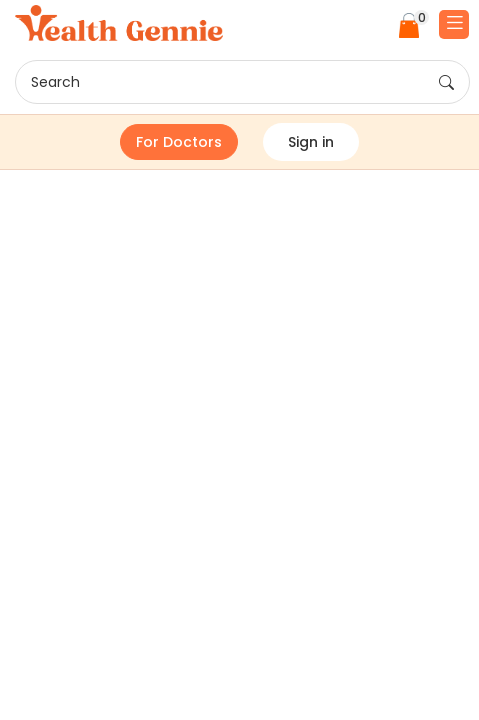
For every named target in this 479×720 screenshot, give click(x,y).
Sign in (311, 142)
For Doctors (179, 142)
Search (242, 83)
